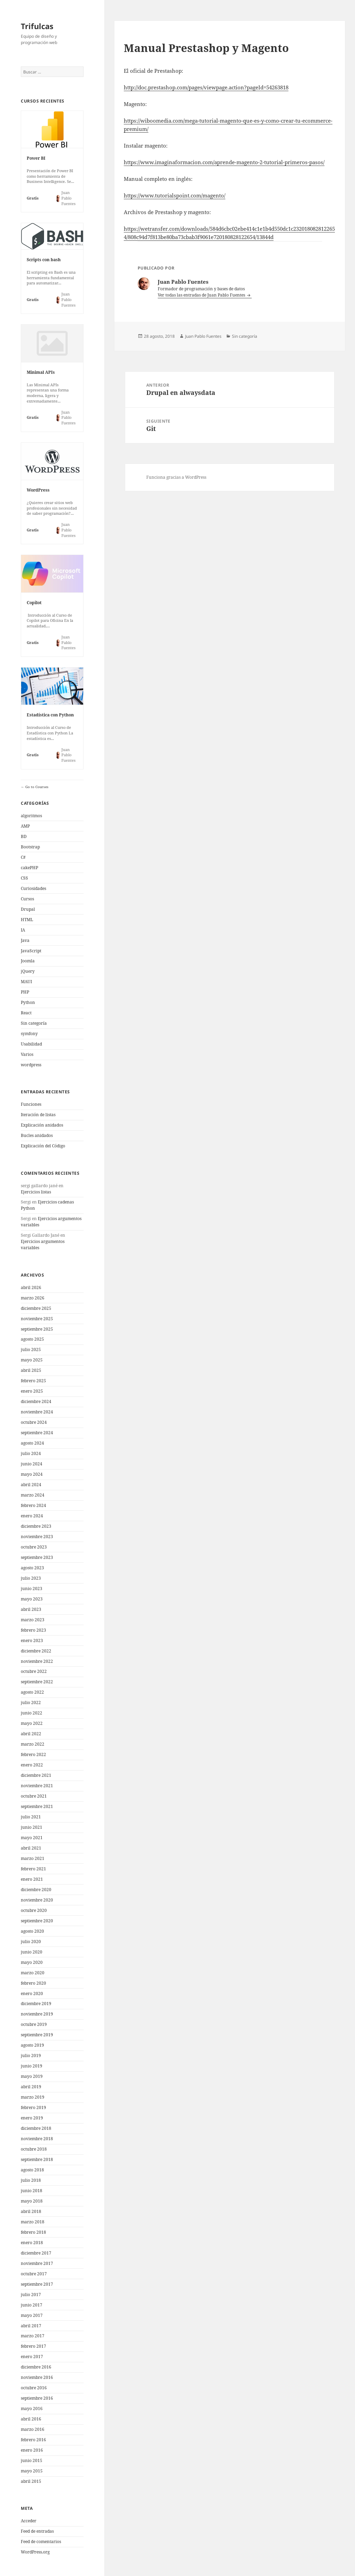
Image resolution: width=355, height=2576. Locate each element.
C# (23, 857)
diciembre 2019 (36, 2003)
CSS (24, 878)
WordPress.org (35, 2552)
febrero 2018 (33, 2232)
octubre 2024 (34, 1422)
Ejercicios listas (36, 1192)
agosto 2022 (32, 1692)
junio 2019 (31, 2066)
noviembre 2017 (37, 2263)
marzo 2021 (32, 1858)
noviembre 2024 (37, 1412)
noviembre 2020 (37, 1900)
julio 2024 (31, 1453)
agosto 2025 (32, 1339)
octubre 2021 (34, 1796)
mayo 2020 (32, 1962)
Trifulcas (37, 26)
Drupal (28, 909)
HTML (27, 920)
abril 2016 (31, 2419)
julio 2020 (31, 1941)
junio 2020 (31, 1952)
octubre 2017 (34, 2274)
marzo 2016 (32, 2429)
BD (24, 836)
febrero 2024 (33, 1505)
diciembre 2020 (36, 1890)
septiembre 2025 (37, 1329)
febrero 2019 (33, 2107)
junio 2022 (31, 1713)
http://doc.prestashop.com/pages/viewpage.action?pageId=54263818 (206, 87)
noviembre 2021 (37, 1786)
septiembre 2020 (37, 1921)
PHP (25, 992)
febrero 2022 (33, 1754)
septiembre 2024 (37, 1433)
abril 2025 (31, 1370)
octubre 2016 (34, 2388)
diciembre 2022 (36, 1651)
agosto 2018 (32, 2170)
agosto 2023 (32, 1568)
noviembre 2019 (37, 2014)
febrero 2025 (33, 1381)
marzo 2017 (32, 2336)
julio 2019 (31, 2055)
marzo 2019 (32, 2097)
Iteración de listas (38, 1115)
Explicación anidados (42, 1125)
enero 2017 (32, 2356)
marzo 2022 (32, 1744)
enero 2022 (32, 1765)
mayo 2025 (32, 1360)
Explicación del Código (43, 1146)
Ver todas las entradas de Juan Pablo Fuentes (202, 295)
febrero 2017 (33, 2346)
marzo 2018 (32, 2222)
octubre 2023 (34, 1547)
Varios (27, 1054)
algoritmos (31, 816)
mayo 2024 (32, 1474)
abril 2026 (31, 1287)
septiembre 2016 (37, 2398)
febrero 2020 (33, 1983)
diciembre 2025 (36, 1308)
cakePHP (29, 868)
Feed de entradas (37, 2531)
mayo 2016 (32, 2408)
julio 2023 (31, 1578)
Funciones (31, 1104)
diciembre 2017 (36, 2253)
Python (28, 1002)
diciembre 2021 (36, 1775)
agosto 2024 (32, 1443)
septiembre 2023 (37, 1557)
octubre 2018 (34, 2149)
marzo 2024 (32, 1495)
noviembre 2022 (37, 1661)
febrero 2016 (33, 2440)
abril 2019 (31, 2087)
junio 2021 (31, 1827)
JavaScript (31, 951)
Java (25, 940)
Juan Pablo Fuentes (203, 336)
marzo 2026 (32, 1298)
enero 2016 (32, 2450)
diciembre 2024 (36, 1401)
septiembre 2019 (37, 2035)
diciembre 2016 (36, 2367)
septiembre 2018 (37, 2159)
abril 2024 (31, 1485)
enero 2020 (32, 1993)
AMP (25, 826)
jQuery (28, 971)
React (26, 1013)
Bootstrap (30, 847)
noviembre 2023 (37, 1537)
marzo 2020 (32, 1973)
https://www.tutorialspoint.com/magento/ (174, 195)
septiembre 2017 (37, 2284)
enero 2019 (32, 2118)
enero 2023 (32, 1640)
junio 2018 (31, 2191)
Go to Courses (36, 786)
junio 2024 (31, 1464)
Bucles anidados (37, 1135)
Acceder (28, 2521)
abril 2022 (31, 1734)
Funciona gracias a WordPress (176, 477)
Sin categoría (34, 1023)
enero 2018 (32, 2243)
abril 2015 (31, 2481)
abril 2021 (31, 1848)
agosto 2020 (32, 1931)
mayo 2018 (32, 2201)
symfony (29, 1033)
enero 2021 (32, 1879)
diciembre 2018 (36, 2128)
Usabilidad (31, 1044)
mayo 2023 (32, 1599)
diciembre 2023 (36, 1526)
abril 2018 (31, 2211)
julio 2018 (31, 2180)
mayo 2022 (32, 1723)
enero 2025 (32, 1391)
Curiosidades (33, 888)
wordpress (31, 1065)
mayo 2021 (32, 1838)
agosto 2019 (32, 2045)
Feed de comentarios (41, 2541)
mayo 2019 (32, 2076)
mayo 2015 (32, 2471)
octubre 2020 (34, 1910)
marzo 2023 (32, 1620)
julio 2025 (31, 1349)
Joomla (28, 961)
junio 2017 (31, 2305)
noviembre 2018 (37, 2139)
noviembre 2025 (37, 1319)
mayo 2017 (32, 2315)
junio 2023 (31, 1588)
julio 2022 (31, 1702)
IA (23, 930)
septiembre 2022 (37, 1682)
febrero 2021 (33, 1869)
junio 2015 (31, 2460)
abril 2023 (31, 1609)
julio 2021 (31, 1817)
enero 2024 (32, 1516)
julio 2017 (31, 2294)
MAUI (26, 982)
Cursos (27, 899)
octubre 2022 (34, 1671)
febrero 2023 (33, 1630)
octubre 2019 (34, 2024)
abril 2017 (31, 2326)
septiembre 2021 (37, 1806)
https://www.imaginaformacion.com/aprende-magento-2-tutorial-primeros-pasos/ (224, 162)
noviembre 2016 (37, 2377)
